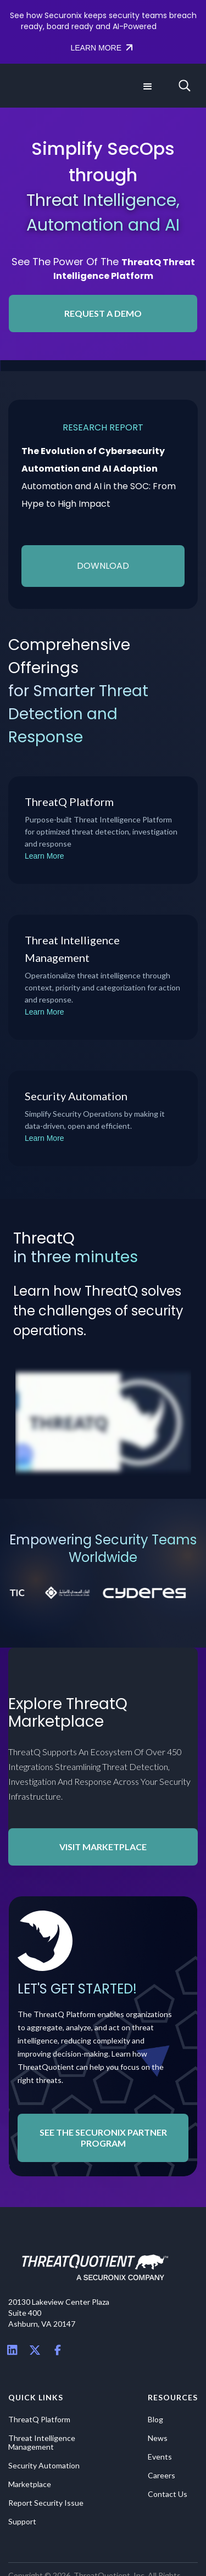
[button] (146, 85)
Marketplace (29, 2484)
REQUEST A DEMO (103, 313)
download (103, 565)
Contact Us (167, 2494)
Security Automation (44, 2465)
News (158, 2438)
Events (160, 2456)
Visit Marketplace (103, 1846)
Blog (155, 2419)
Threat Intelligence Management (41, 2442)
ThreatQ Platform (39, 2419)
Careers (161, 2475)
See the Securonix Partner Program (103, 2137)
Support (22, 2521)
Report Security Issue (45, 2503)
